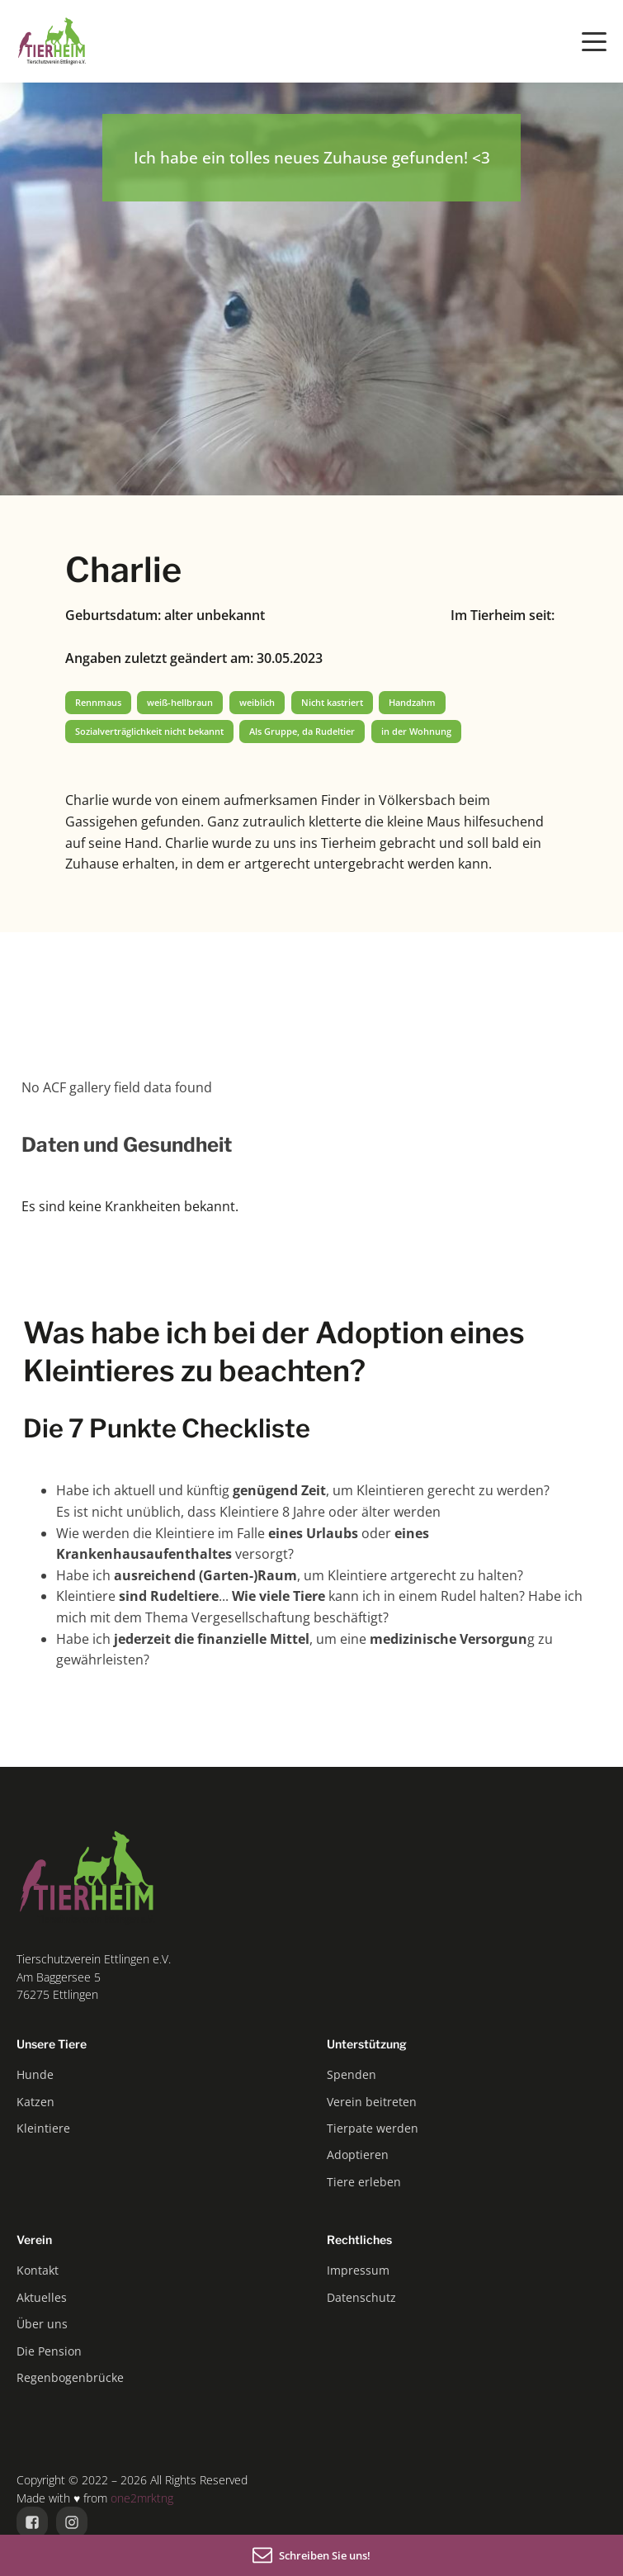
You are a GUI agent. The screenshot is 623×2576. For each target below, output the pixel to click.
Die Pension (49, 2351)
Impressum (358, 2270)
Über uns (42, 2324)
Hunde (35, 2074)
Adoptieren (358, 2154)
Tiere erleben (364, 2182)
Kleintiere (43, 2128)
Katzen (35, 2102)
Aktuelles (42, 2297)
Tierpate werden (372, 2128)
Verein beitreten (372, 2102)
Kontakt (38, 2270)
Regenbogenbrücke (70, 2377)
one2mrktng (142, 2498)
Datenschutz (361, 2297)
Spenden (351, 2074)
